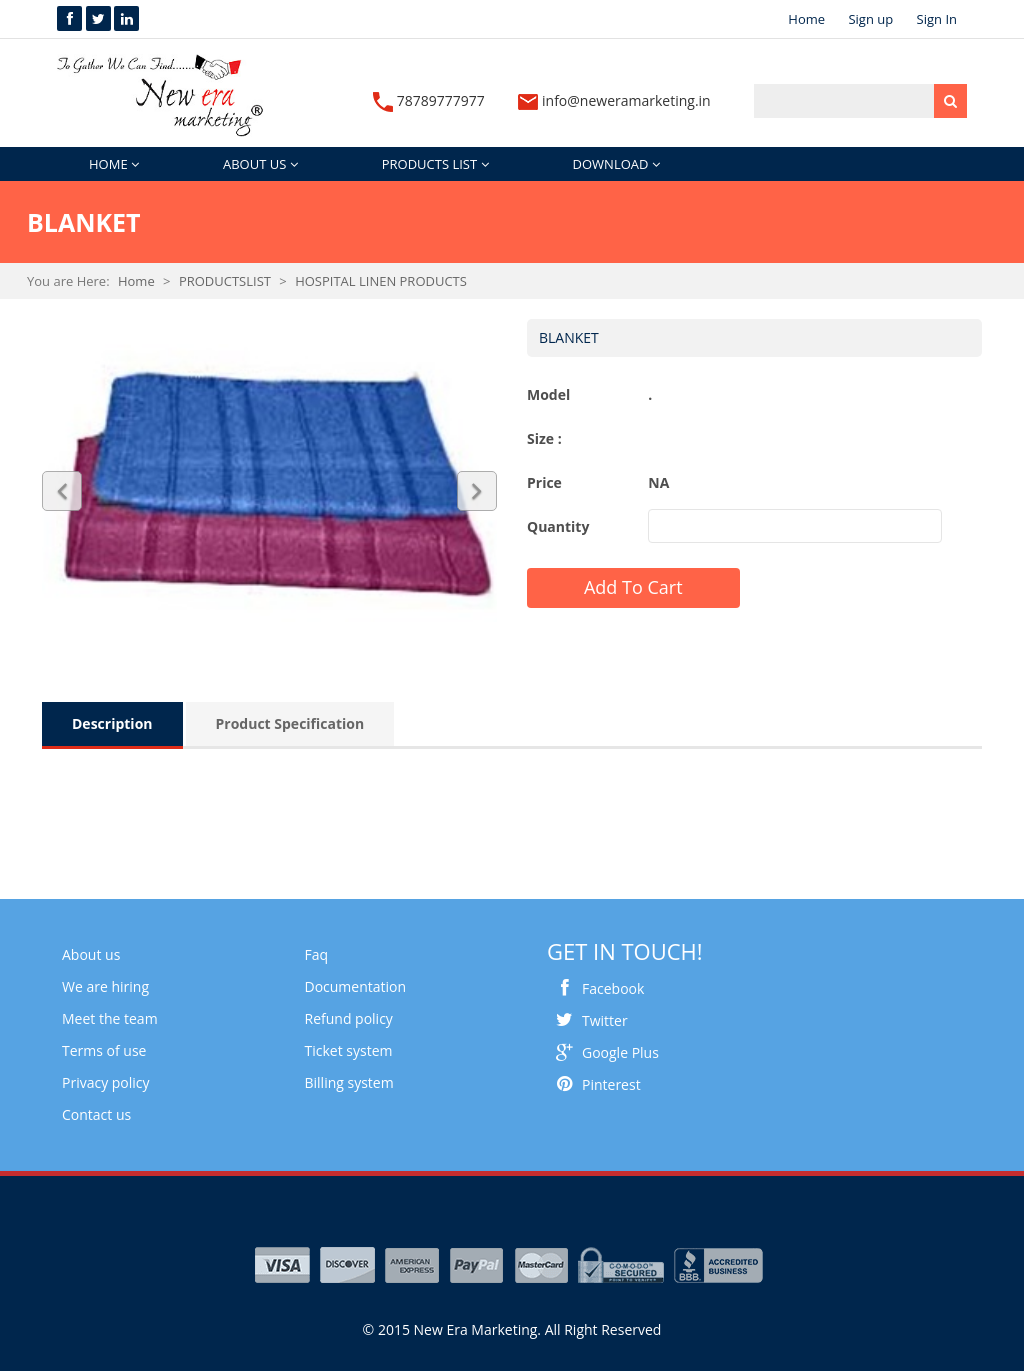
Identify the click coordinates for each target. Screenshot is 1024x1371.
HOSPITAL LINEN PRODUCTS (381, 281)
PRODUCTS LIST (435, 164)
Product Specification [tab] (290, 723)
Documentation (356, 986)
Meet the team (110, 1018)
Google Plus (603, 1052)
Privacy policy (106, 1082)
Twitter (587, 1020)
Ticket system (349, 1050)
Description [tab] (112, 723)
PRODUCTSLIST (225, 281)
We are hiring (105, 986)
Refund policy (349, 1018)
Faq (317, 954)
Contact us (96, 1114)
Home (806, 19)
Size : (544, 438)
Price (544, 482)
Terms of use (104, 1050)
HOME (114, 164)
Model (548, 394)
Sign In (937, 19)
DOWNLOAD (616, 164)
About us (91, 954)
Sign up (870, 19)
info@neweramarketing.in (614, 100)
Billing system (349, 1082)
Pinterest (594, 1084)
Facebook (595, 988)
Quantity (558, 526)
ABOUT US (260, 164)
